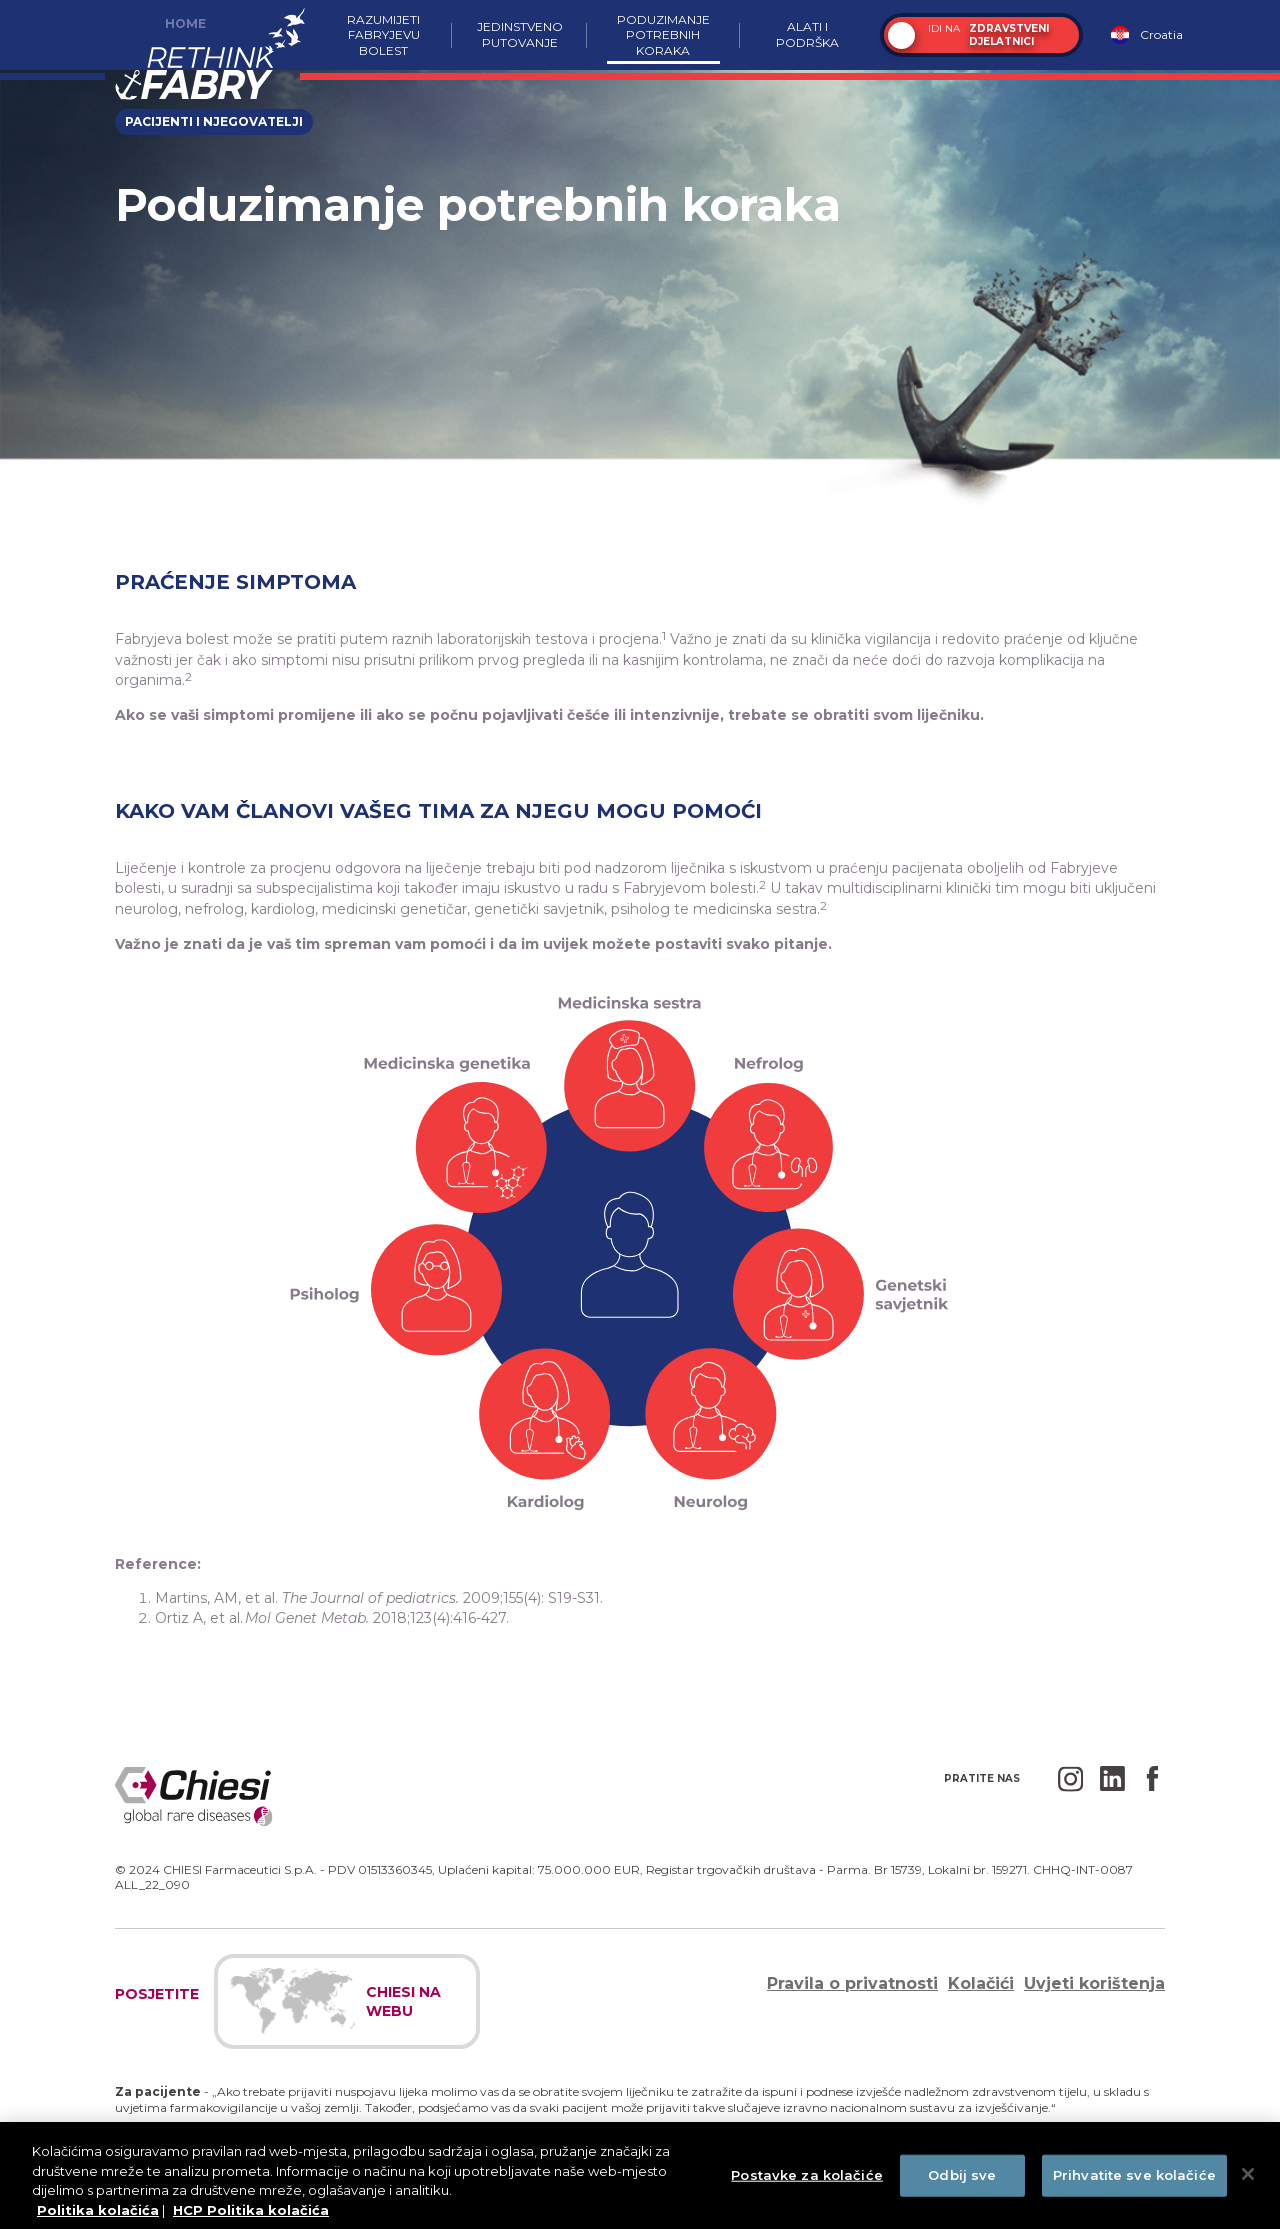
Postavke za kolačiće (807, 2181)
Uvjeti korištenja (1094, 1983)
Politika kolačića (98, 2216)
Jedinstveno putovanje (520, 34)
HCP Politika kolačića (251, 2216)
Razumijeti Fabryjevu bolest (383, 35)
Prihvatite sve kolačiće (1134, 2181)
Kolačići (981, 1983)
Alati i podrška (807, 34)
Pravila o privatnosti (852, 1983)
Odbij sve (962, 2181)
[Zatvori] (1248, 2180)
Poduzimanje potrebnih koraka (663, 35)
